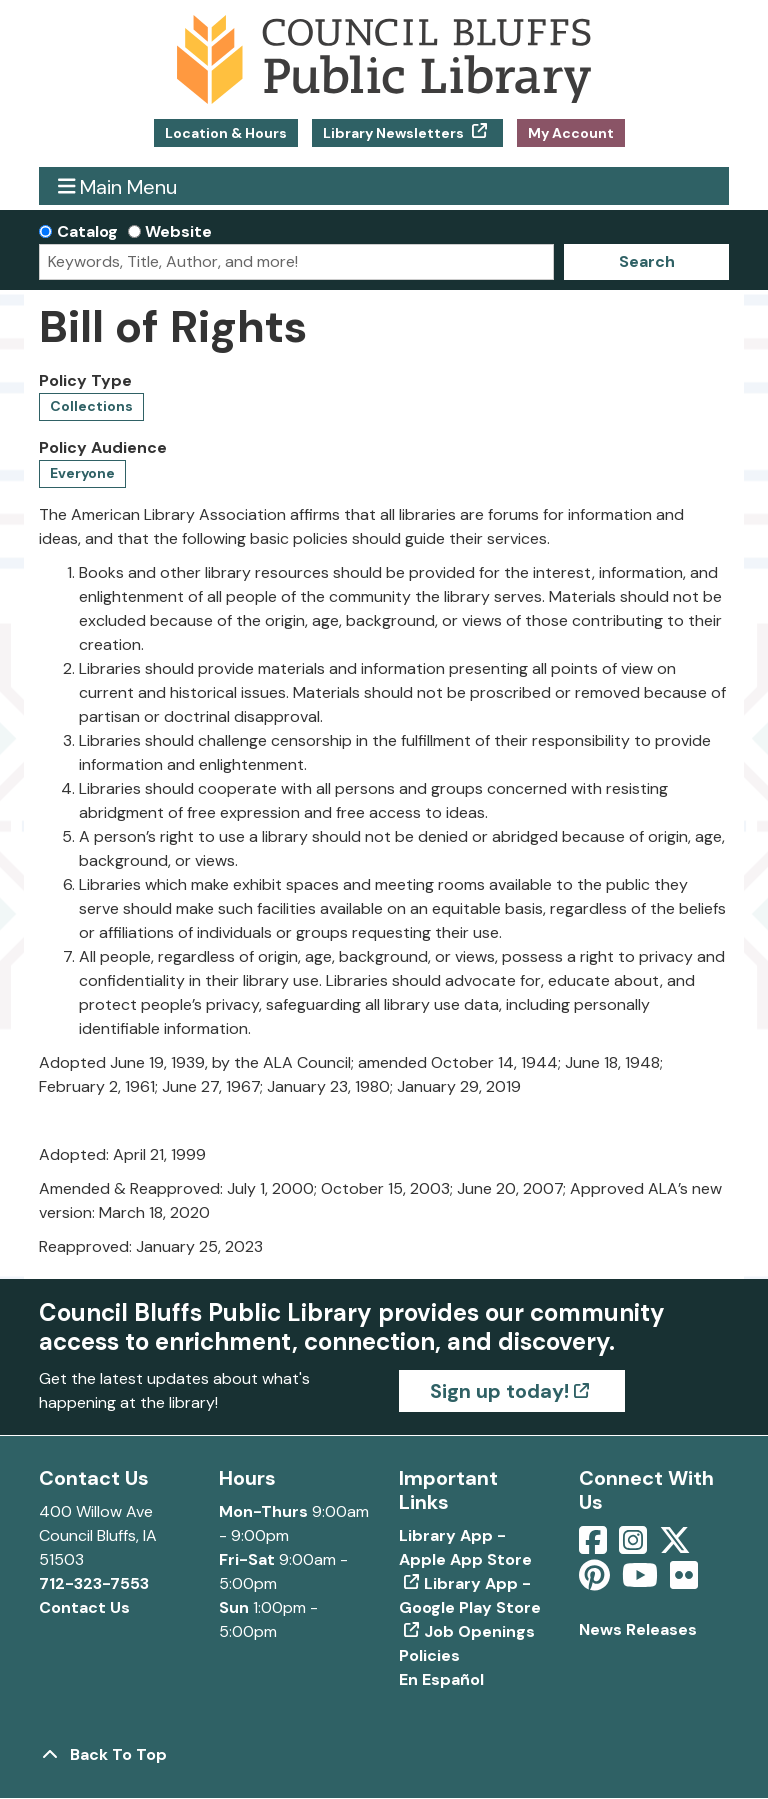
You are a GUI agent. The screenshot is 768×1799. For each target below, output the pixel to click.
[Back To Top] (384, 1755)
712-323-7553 (94, 1583)
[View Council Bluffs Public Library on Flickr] (684, 1581)
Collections (91, 406)
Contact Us (84, 1607)
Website (178, 231)
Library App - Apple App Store (465, 1547)
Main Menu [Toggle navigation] (118, 186)
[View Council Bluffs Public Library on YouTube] (642, 1581)
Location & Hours (226, 133)
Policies (429, 1655)
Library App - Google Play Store (470, 1595)
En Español (441, 1679)
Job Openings (479, 1631)
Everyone (82, 473)
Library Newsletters (395, 133)
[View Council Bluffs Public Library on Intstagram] (635, 1546)
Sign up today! (499, 1391)
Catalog (87, 231)
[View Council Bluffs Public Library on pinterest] (596, 1581)
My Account (571, 133)
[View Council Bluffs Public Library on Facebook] (595, 1546)
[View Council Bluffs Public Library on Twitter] (677, 1546)
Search (647, 261)
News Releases (638, 1629)
